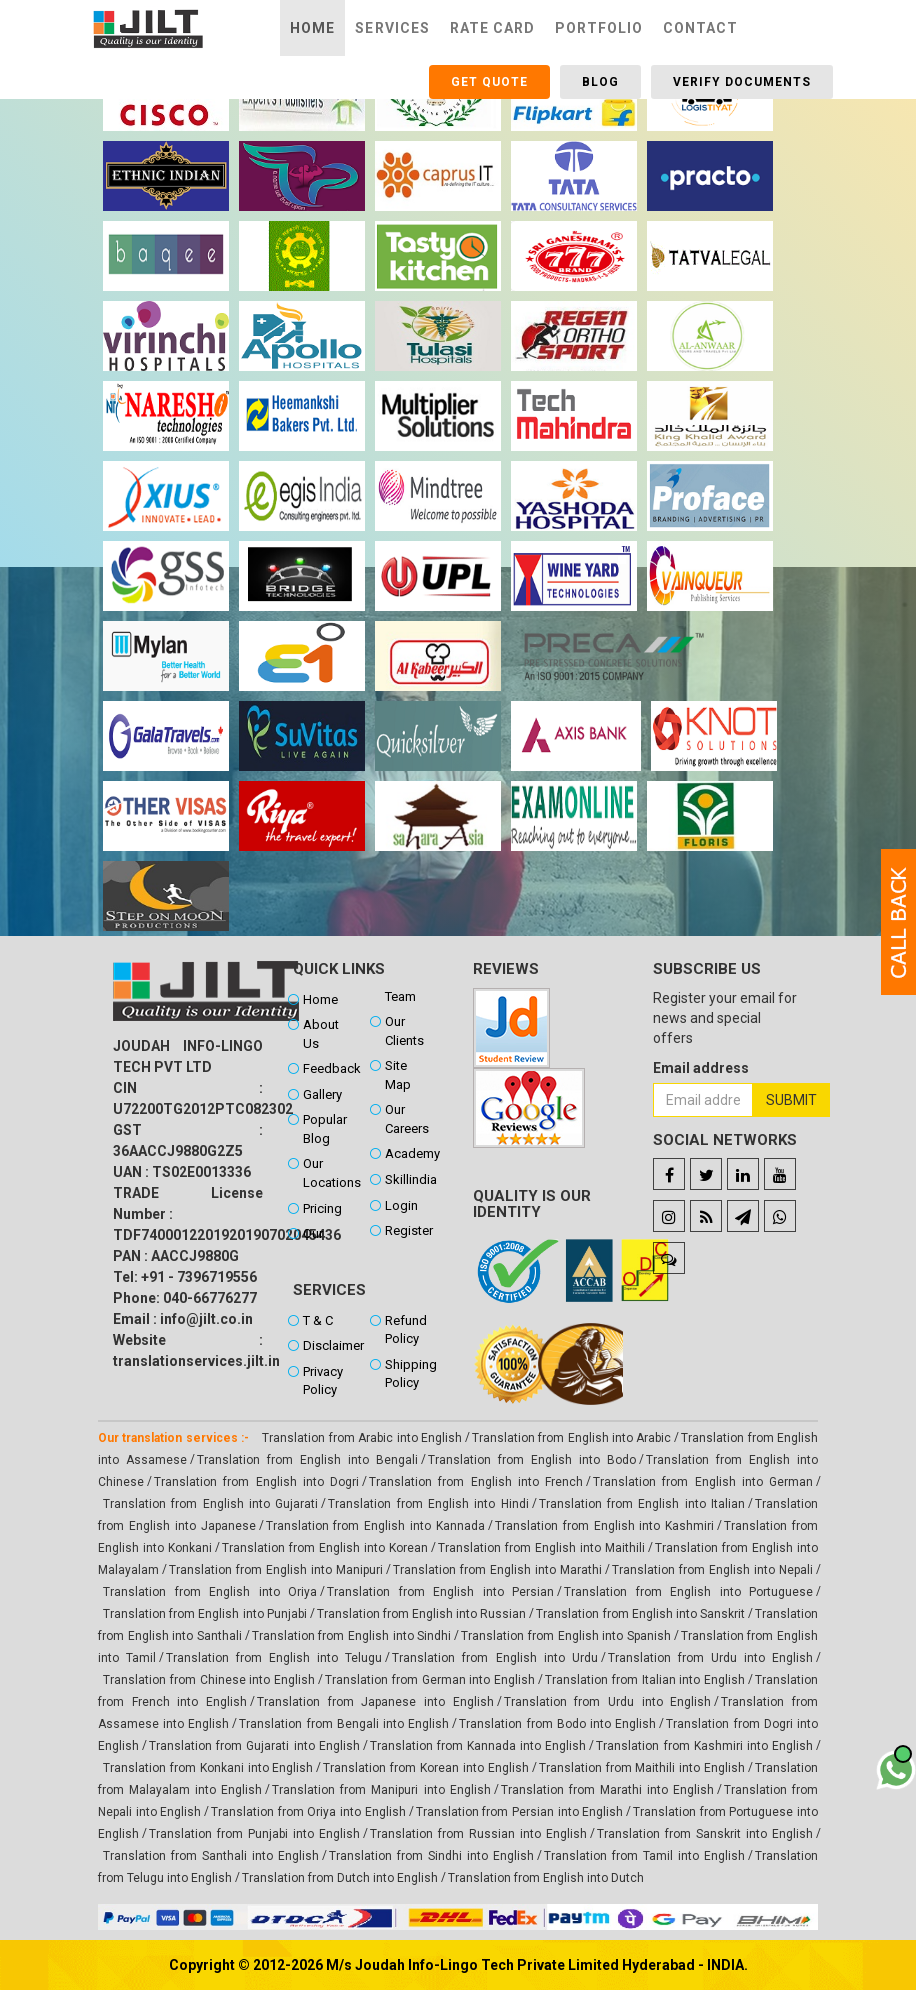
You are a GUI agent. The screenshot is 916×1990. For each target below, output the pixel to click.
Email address (701, 1068)
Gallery (322, 1094)
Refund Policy (406, 1330)
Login (401, 1205)
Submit (791, 1100)
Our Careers (407, 1119)
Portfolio (599, 28)
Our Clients (404, 1031)
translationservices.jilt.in (196, 1361)
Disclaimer (332, 1345)
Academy (412, 1153)
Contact (700, 28)
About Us (321, 1034)
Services (392, 28)
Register (409, 1230)
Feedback (332, 1068)
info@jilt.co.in (206, 1319)
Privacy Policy (323, 1381)
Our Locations (332, 1173)
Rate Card (492, 28)
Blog (600, 82)
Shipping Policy (411, 1374)
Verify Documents (742, 82)
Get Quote (489, 82)
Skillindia (411, 1179)
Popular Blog (325, 1129)
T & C (318, 1320)
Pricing (322, 1208)
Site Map (398, 1075)
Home (312, 28)
